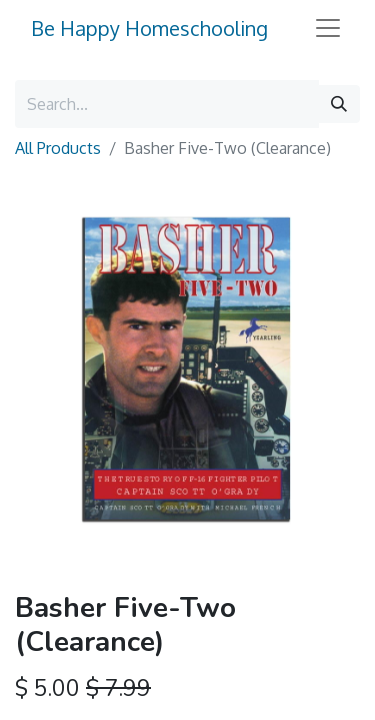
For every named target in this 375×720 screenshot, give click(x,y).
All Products (58, 148)
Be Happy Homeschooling (148, 28)
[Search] (339, 104)
